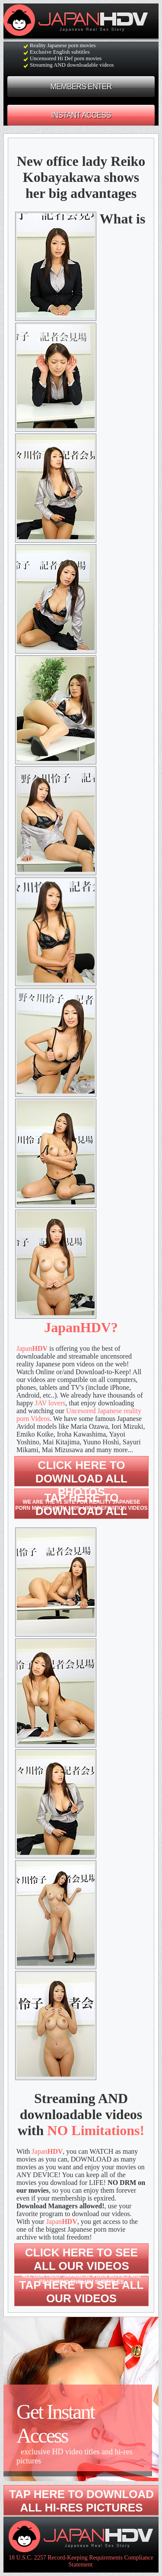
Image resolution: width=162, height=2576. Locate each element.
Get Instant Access (77, 2433)
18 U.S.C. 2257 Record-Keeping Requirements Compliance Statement (81, 2561)
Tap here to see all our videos (81, 2291)
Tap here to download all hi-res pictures (81, 2501)
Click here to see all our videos (81, 2265)
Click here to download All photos (81, 1485)
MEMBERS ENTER (80, 86)
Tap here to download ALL (81, 1504)
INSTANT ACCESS (81, 115)
